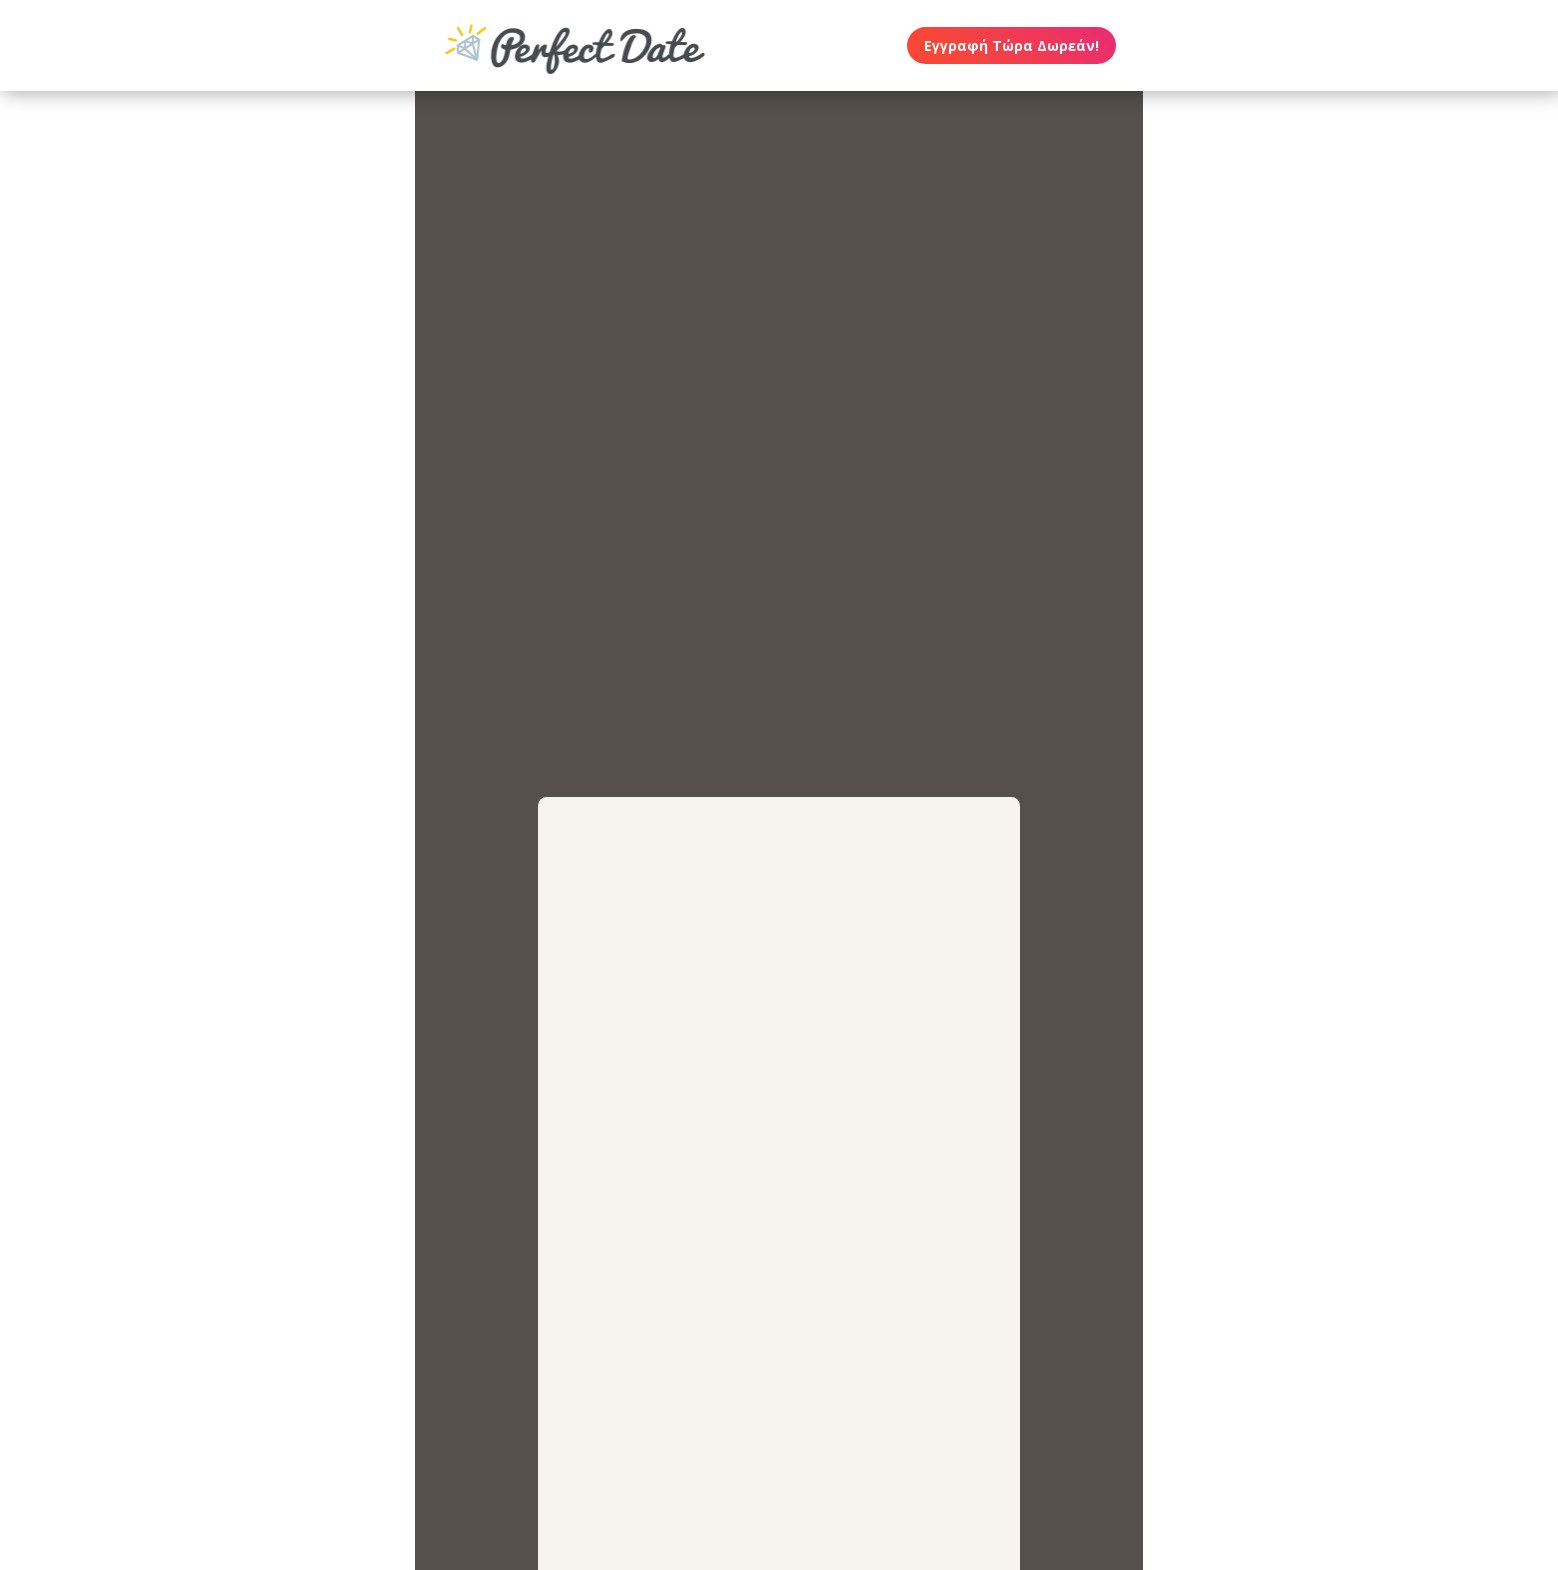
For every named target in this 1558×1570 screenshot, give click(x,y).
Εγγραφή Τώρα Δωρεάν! (1011, 45)
